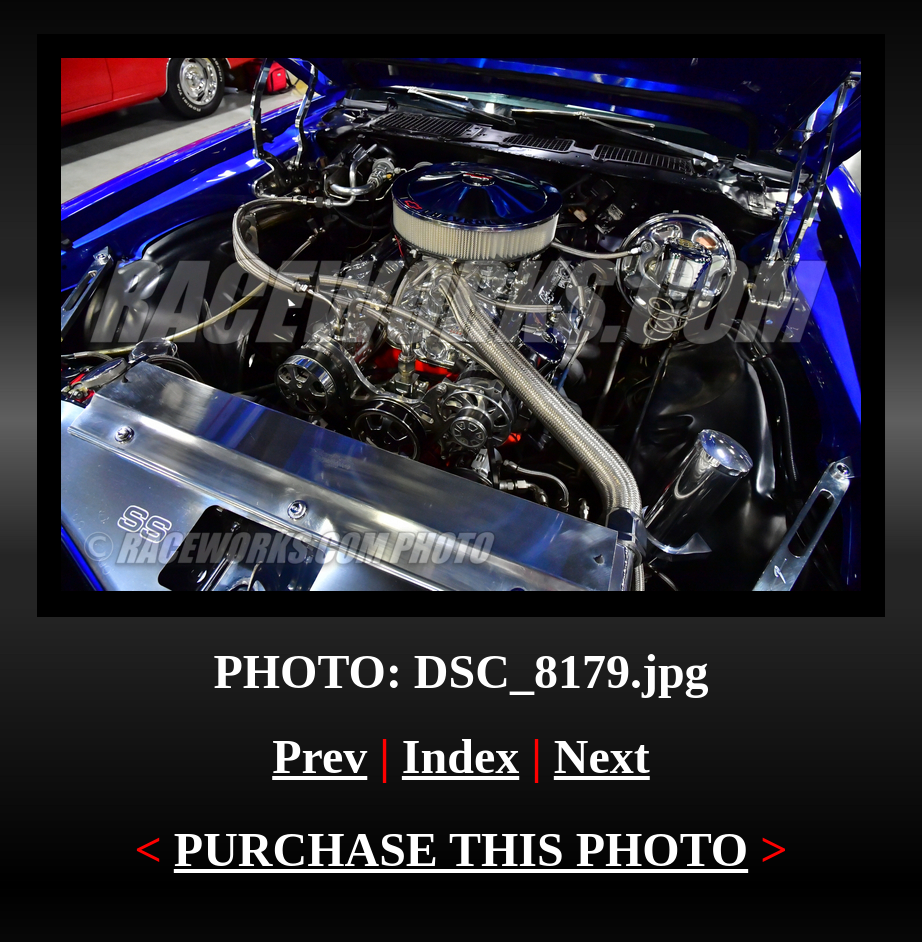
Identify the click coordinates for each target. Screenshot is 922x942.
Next (602, 756)
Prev (319, 756)
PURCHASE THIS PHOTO (461, 849)
